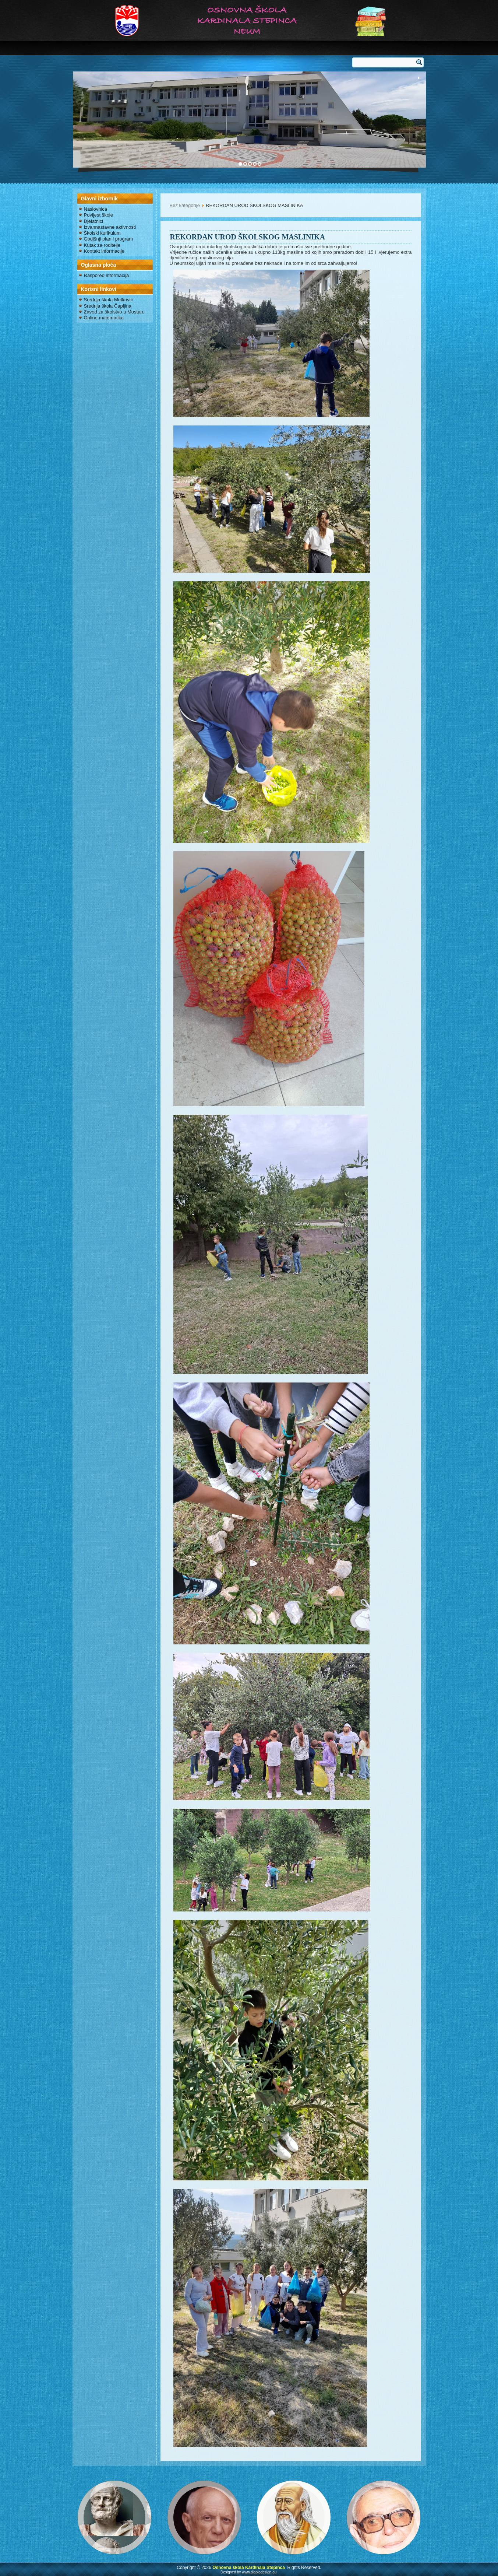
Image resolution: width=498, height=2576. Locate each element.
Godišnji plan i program (108, 239)
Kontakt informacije (104, 251)
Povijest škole (98, 215)
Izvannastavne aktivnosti (110, 227)
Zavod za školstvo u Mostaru (114, 312)
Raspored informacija (106, 275)
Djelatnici (93, 221)
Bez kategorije (185, 205)
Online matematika (104, 317)
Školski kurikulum (102, 233)
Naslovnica (95, 209)
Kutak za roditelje (102, 245)
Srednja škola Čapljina (107, 306)
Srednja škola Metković (108, 299)
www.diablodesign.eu (259, 2572)
